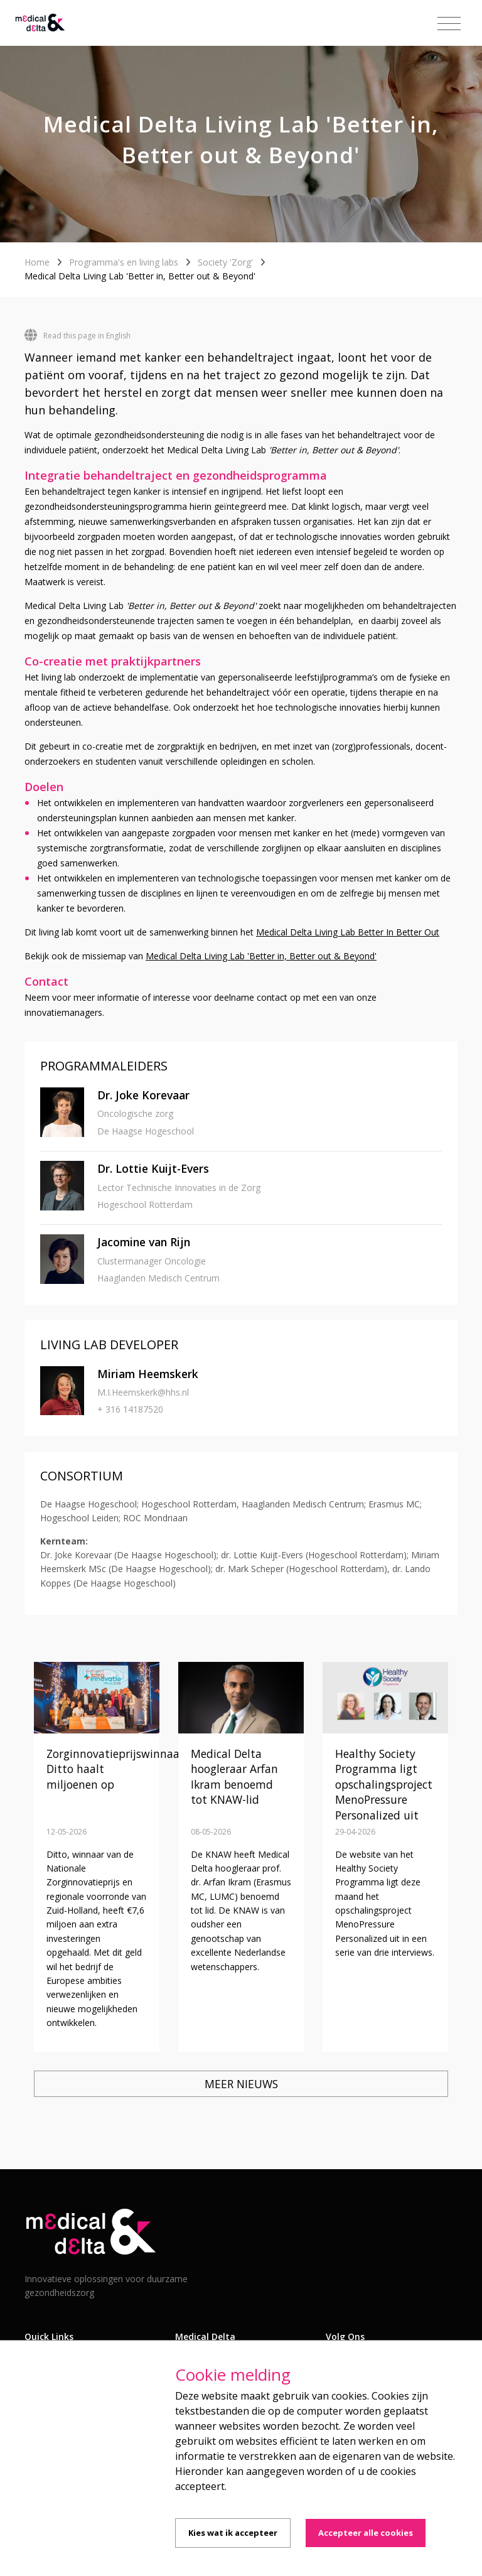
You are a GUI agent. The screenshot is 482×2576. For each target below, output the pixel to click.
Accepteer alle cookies (365, 2532)
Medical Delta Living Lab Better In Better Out (347, 932)
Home (37, 262)
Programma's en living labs (123, 262)
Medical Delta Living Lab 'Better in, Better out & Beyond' (261, 956)
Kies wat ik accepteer (232, 2532)
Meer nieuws (241, 2083)
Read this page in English (77, 336)
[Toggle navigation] (449, 24)
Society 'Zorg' (225, 262)
